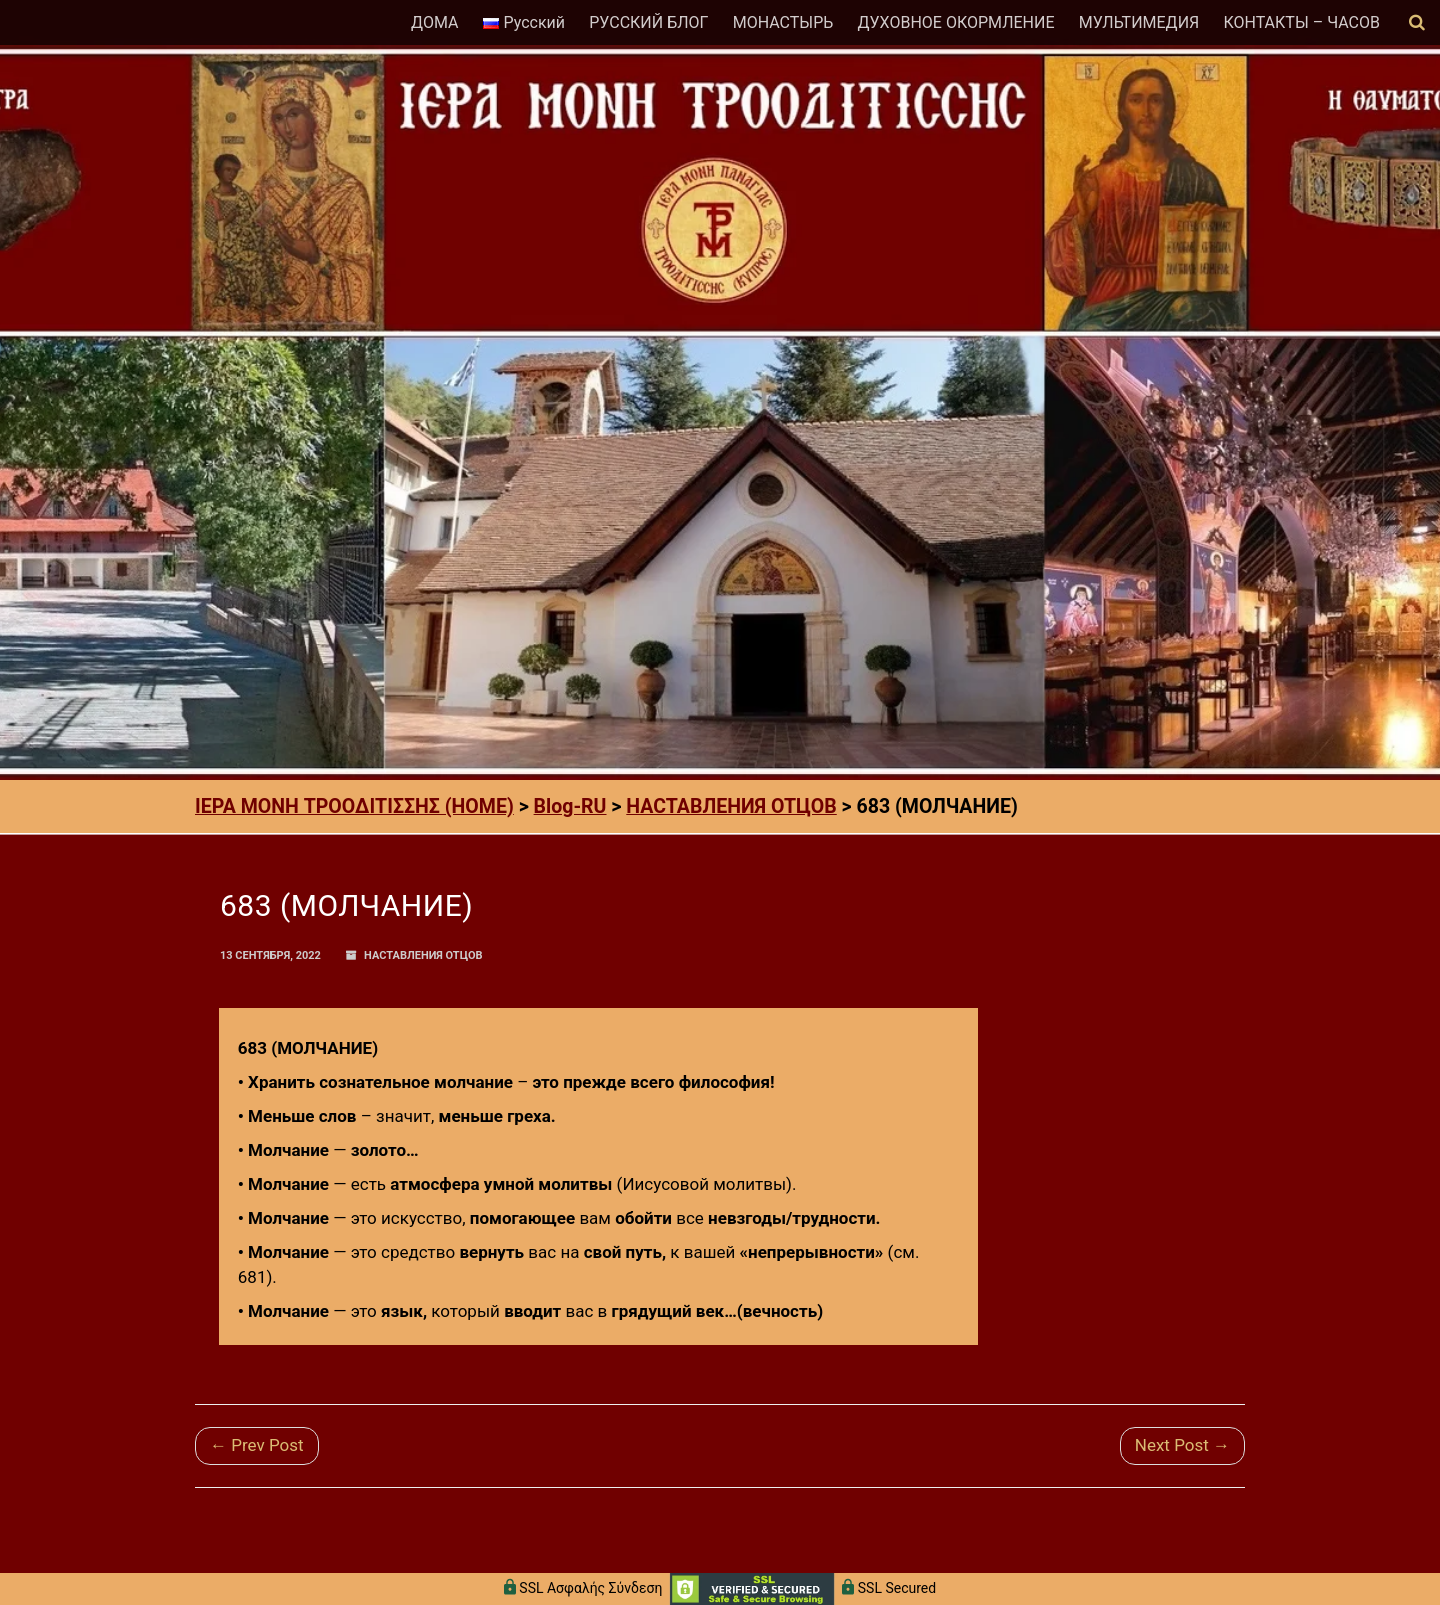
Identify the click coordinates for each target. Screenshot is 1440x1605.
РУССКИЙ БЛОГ (648, 22)
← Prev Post (257, 1445)
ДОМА (434, 22)
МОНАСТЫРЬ (783, 22)
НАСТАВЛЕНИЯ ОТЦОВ (423, 955)
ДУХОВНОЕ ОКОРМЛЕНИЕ (955, 22)
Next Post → (1182, 1445)
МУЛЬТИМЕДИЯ (1139, 22)
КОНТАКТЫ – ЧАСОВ (1301, 22)
